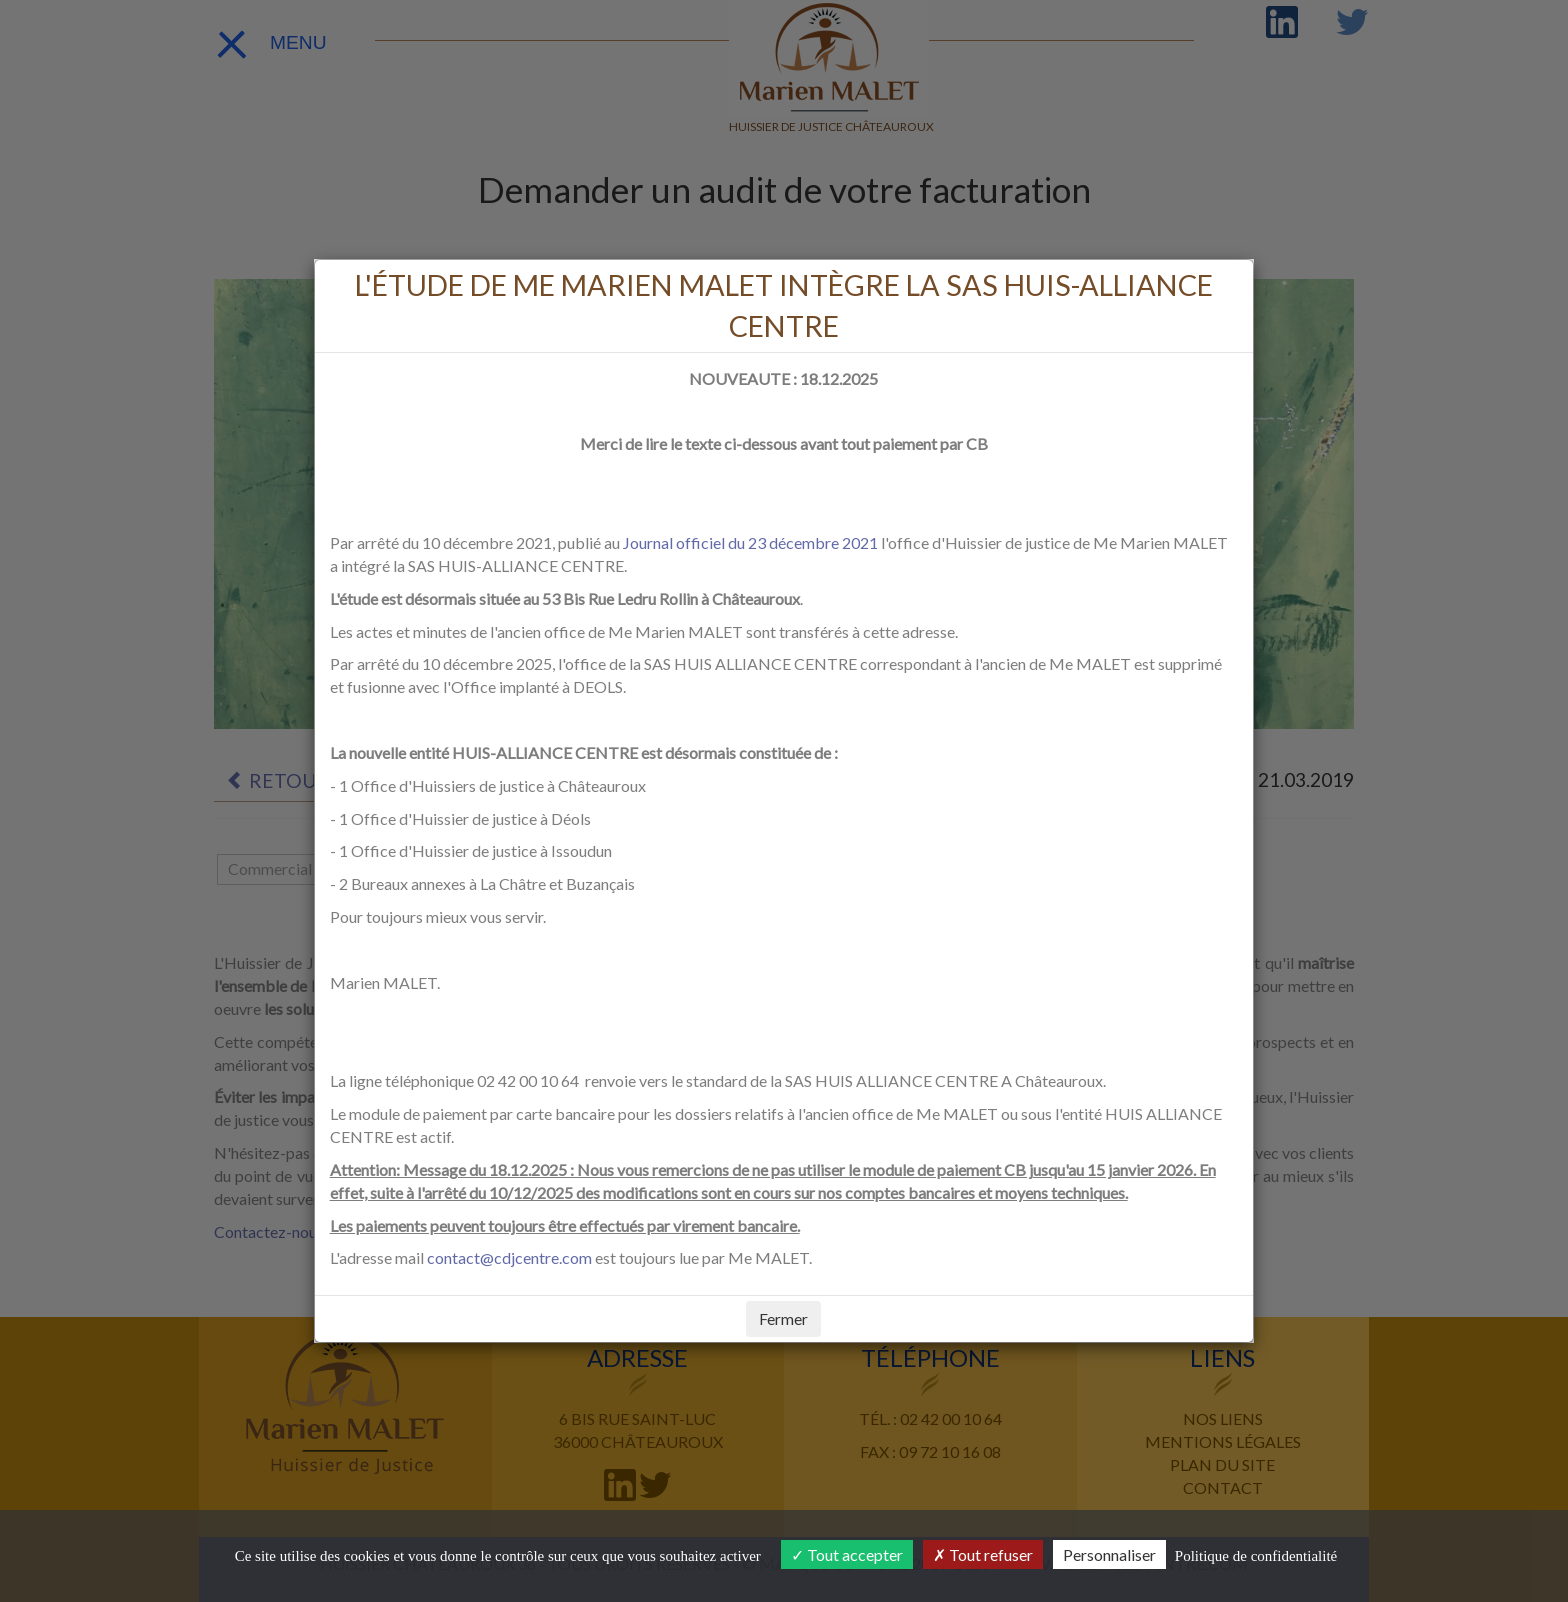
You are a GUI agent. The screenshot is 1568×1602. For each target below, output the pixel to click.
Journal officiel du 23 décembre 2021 (750, 542)
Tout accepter (847, 1554)
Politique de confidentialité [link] (1256, 1556)
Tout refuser (983, 1554)
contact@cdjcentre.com (509, 1257)
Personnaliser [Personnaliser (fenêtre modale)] (1109, 1554)
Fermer (783, 1318)
